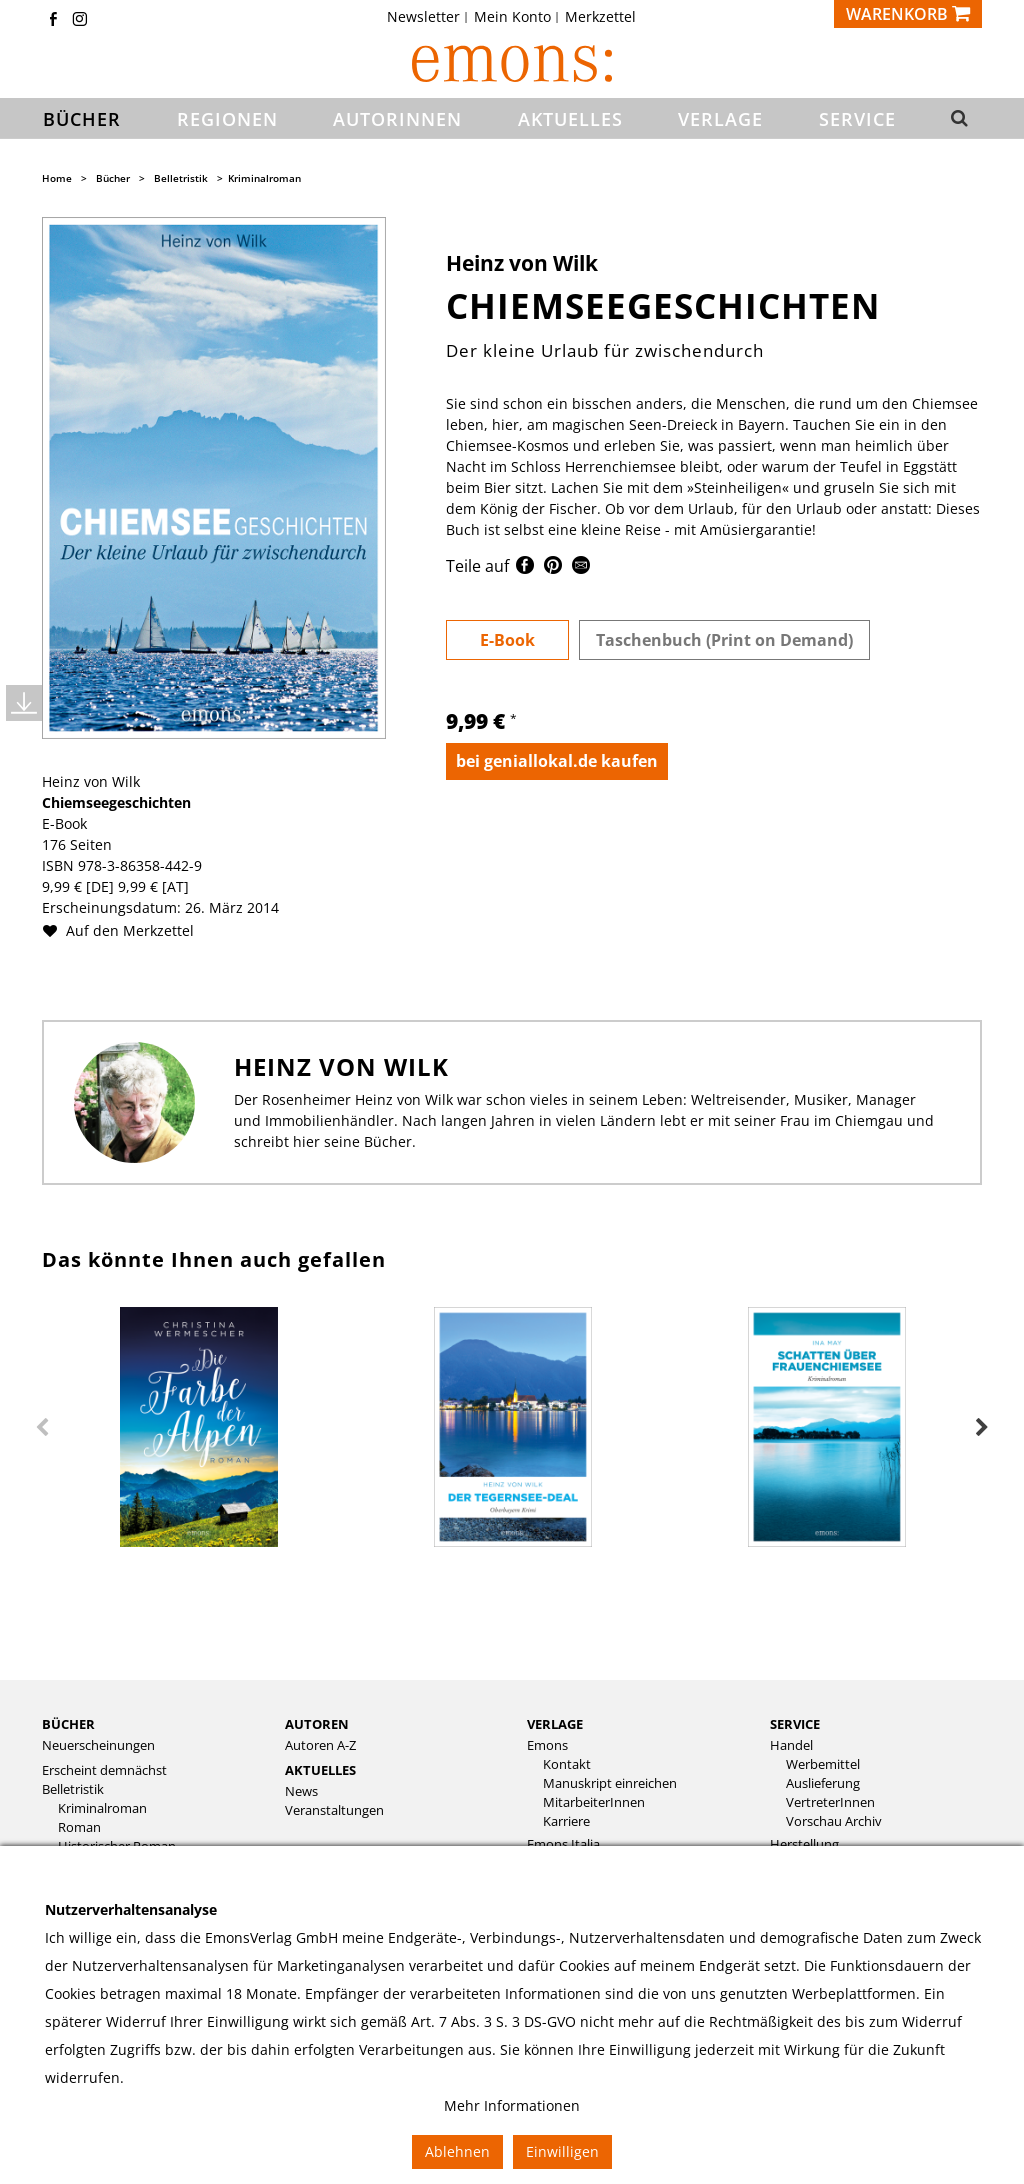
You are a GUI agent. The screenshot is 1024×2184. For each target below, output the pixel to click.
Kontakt (567, 1764)
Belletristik (181, 178)
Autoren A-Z (320, 1745)
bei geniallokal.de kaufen (557, 761)
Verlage (555, 1724)
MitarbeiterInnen (594, 1802)
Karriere (566, 1821)
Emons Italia (563, 1844)
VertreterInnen (830, 1802)
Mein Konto (512, 17)
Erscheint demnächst (104, 1770)
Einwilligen (562, 2151)
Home (57, 178)
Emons (547, 1745)
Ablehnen (457, 2151)
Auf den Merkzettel (126, 930)
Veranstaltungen (334, 1810)
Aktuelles (320, 1770)
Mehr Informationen (512, 2105)
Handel (791, 1745)
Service (795, 1724)
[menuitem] (429, 17)
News (301, 1791)
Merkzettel (600, 17)
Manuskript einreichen (610, 1783)
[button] (958, 119)
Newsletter (423, 17)
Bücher (113, 178)
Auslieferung (823, 1783)
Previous (42, 1428)
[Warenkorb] (908, 14)
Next (982, 1428)
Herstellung (804, 1844)
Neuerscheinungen (98, 1745)
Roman (79, 1827)
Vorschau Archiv (834, 1821)
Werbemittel (823, 1764)
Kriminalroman (264, 178)
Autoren (317, 1724)
